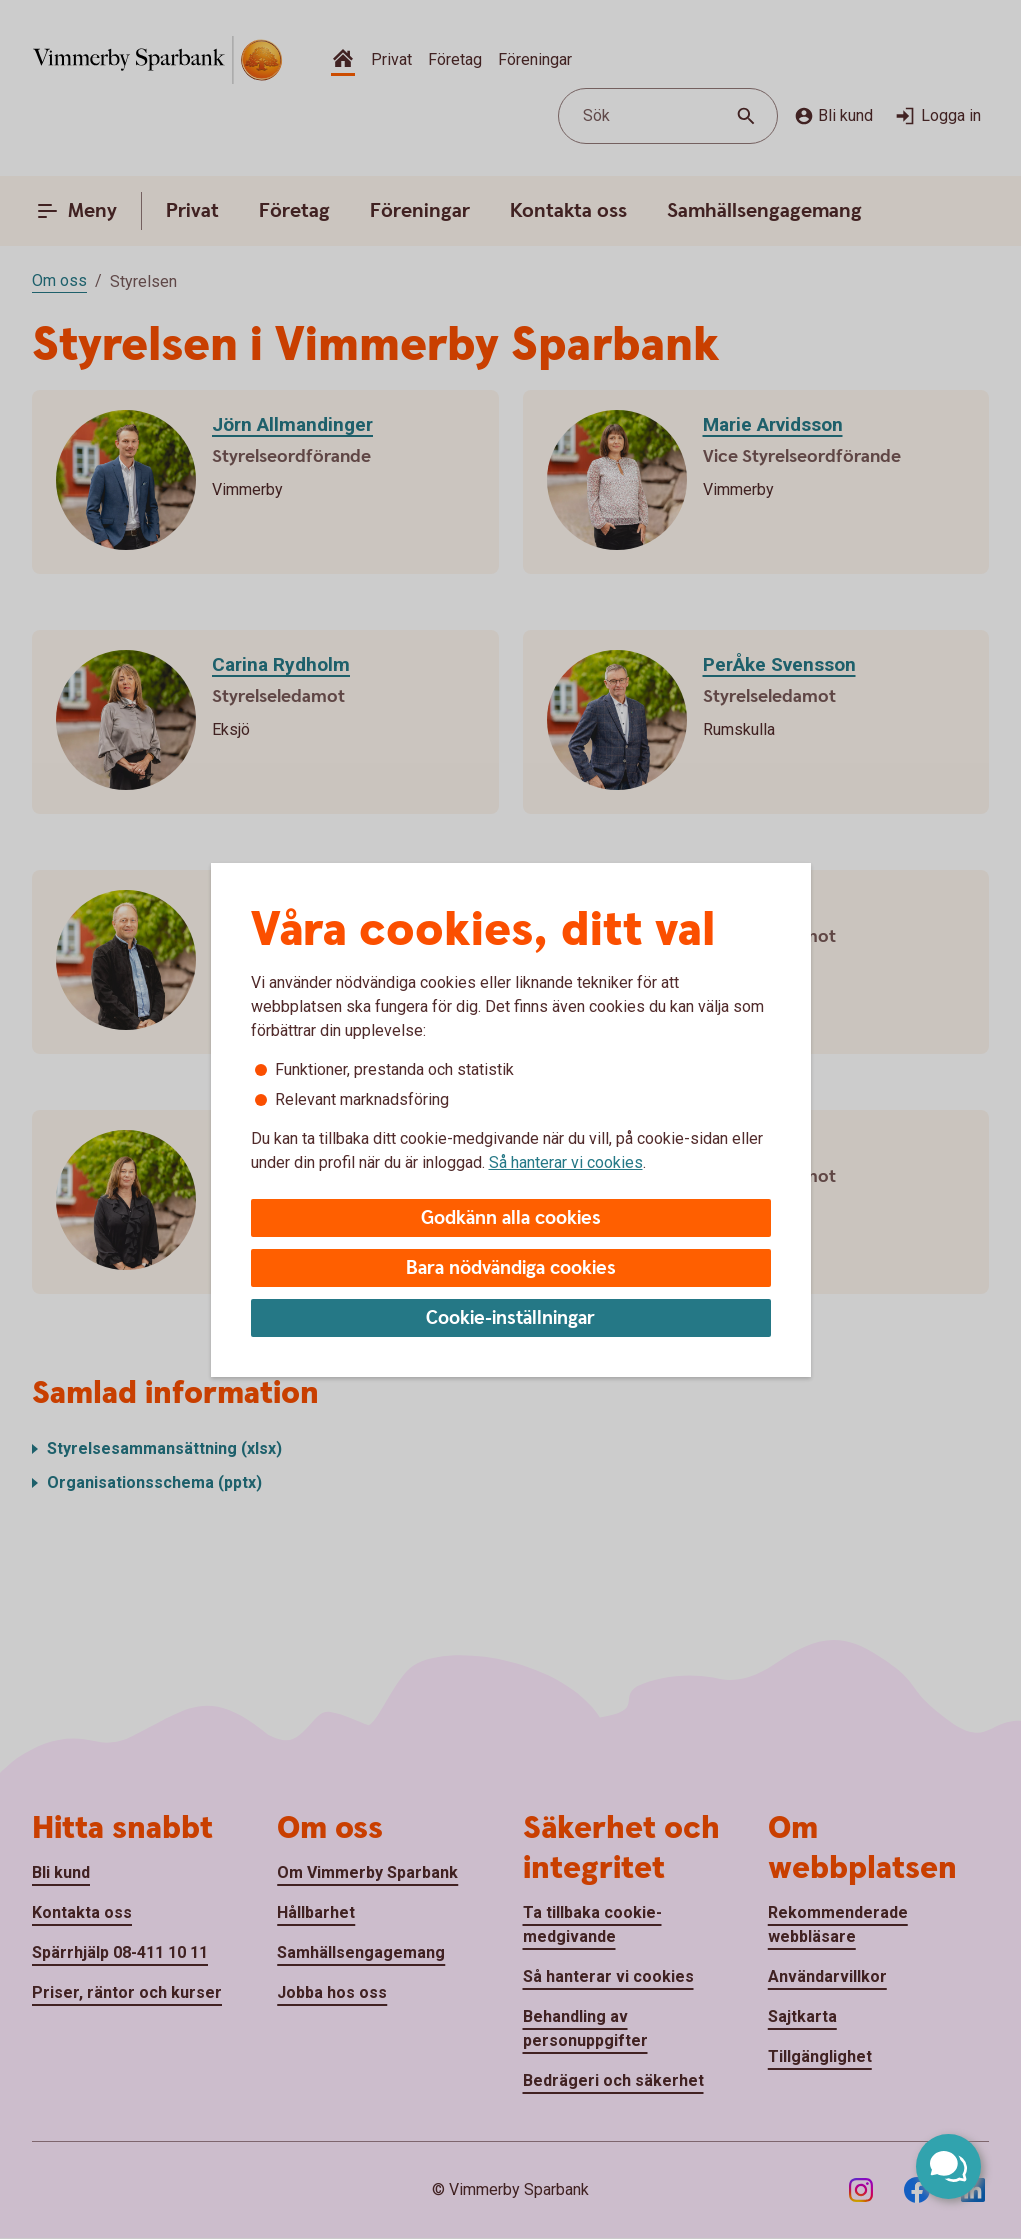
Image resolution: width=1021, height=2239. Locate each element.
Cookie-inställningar (510, 1318)
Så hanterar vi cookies (566, 1162)
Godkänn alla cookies (511, 1218)
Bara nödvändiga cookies (511, 1268)
